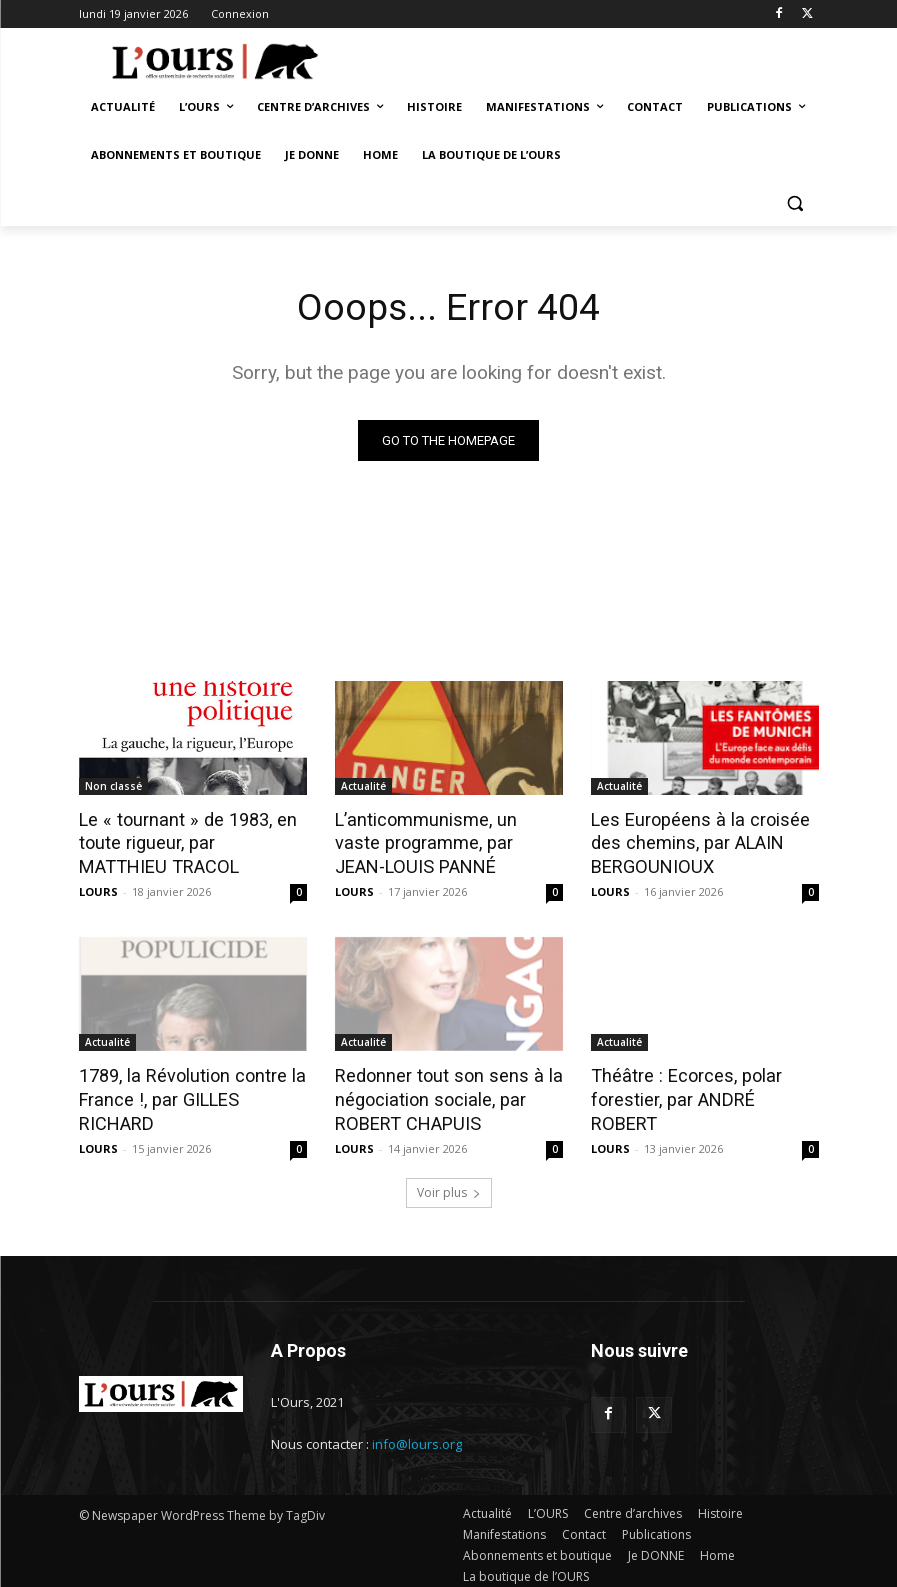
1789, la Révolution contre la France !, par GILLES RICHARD (189, 1083)
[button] (795, 203)
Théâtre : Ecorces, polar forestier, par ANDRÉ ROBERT (699, 1083)
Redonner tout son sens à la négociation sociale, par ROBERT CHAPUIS (439, 1094)
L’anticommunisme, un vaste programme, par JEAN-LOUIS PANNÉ (443, 842)
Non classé (113, 787)
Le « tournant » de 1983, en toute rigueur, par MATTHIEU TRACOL (184, 842)
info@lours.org (417, 1436)
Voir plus (449, 1184)
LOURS (98, 888)
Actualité (363, 787)
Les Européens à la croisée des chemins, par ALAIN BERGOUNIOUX (691, 842)
